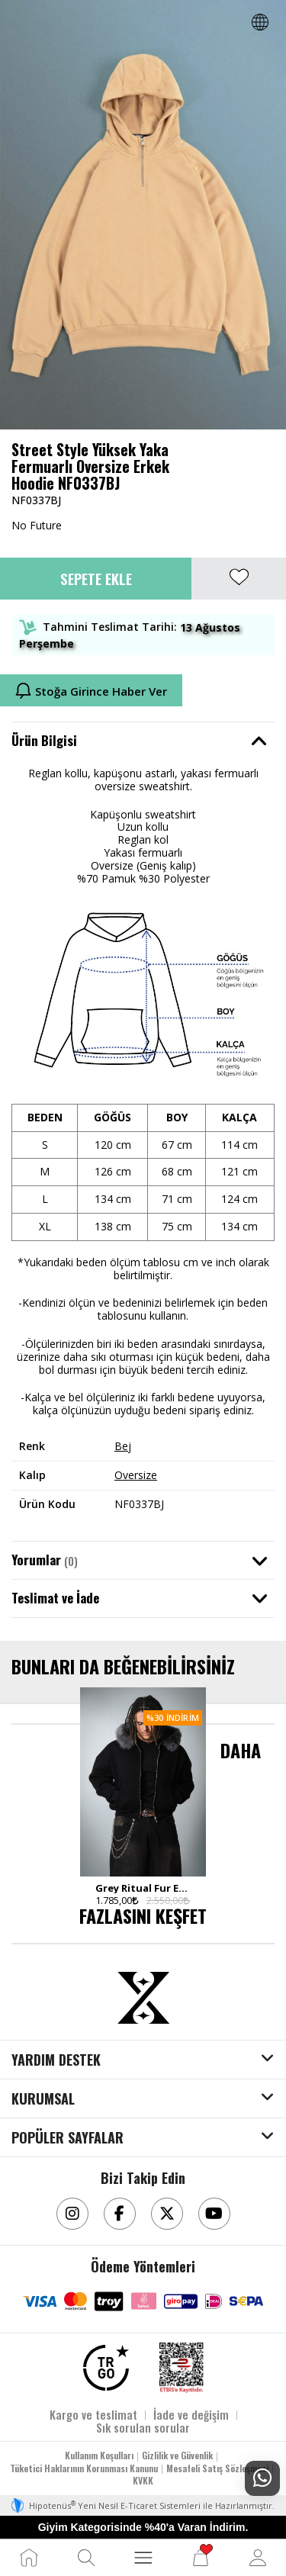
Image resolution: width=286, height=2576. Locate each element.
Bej (122, 1446)
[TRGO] (106, 2368)
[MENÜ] (143, 2557)
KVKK (143, 2480)
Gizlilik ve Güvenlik (177, 2455)
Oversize (135, 1475)
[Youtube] (214, 2214)
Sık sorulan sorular (143, 2427)
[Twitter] (167, 2214)
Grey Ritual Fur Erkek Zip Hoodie (143, 1888)
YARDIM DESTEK (56, 2060)
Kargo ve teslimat (93, 2414)
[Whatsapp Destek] (262, 2478)
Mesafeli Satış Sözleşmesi (217, 2468)
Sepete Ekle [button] (96, 578)
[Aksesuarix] (143, 1997)
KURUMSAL (43, 2099)
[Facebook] (120, 2214)
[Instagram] (72, 2214)
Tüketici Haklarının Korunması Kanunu (84, 2468)
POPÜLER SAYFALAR (67, 2138)
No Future (36, 525)
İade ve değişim (191, 2414)
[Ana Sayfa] (29, 2557)
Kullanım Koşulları (99, 2455)
